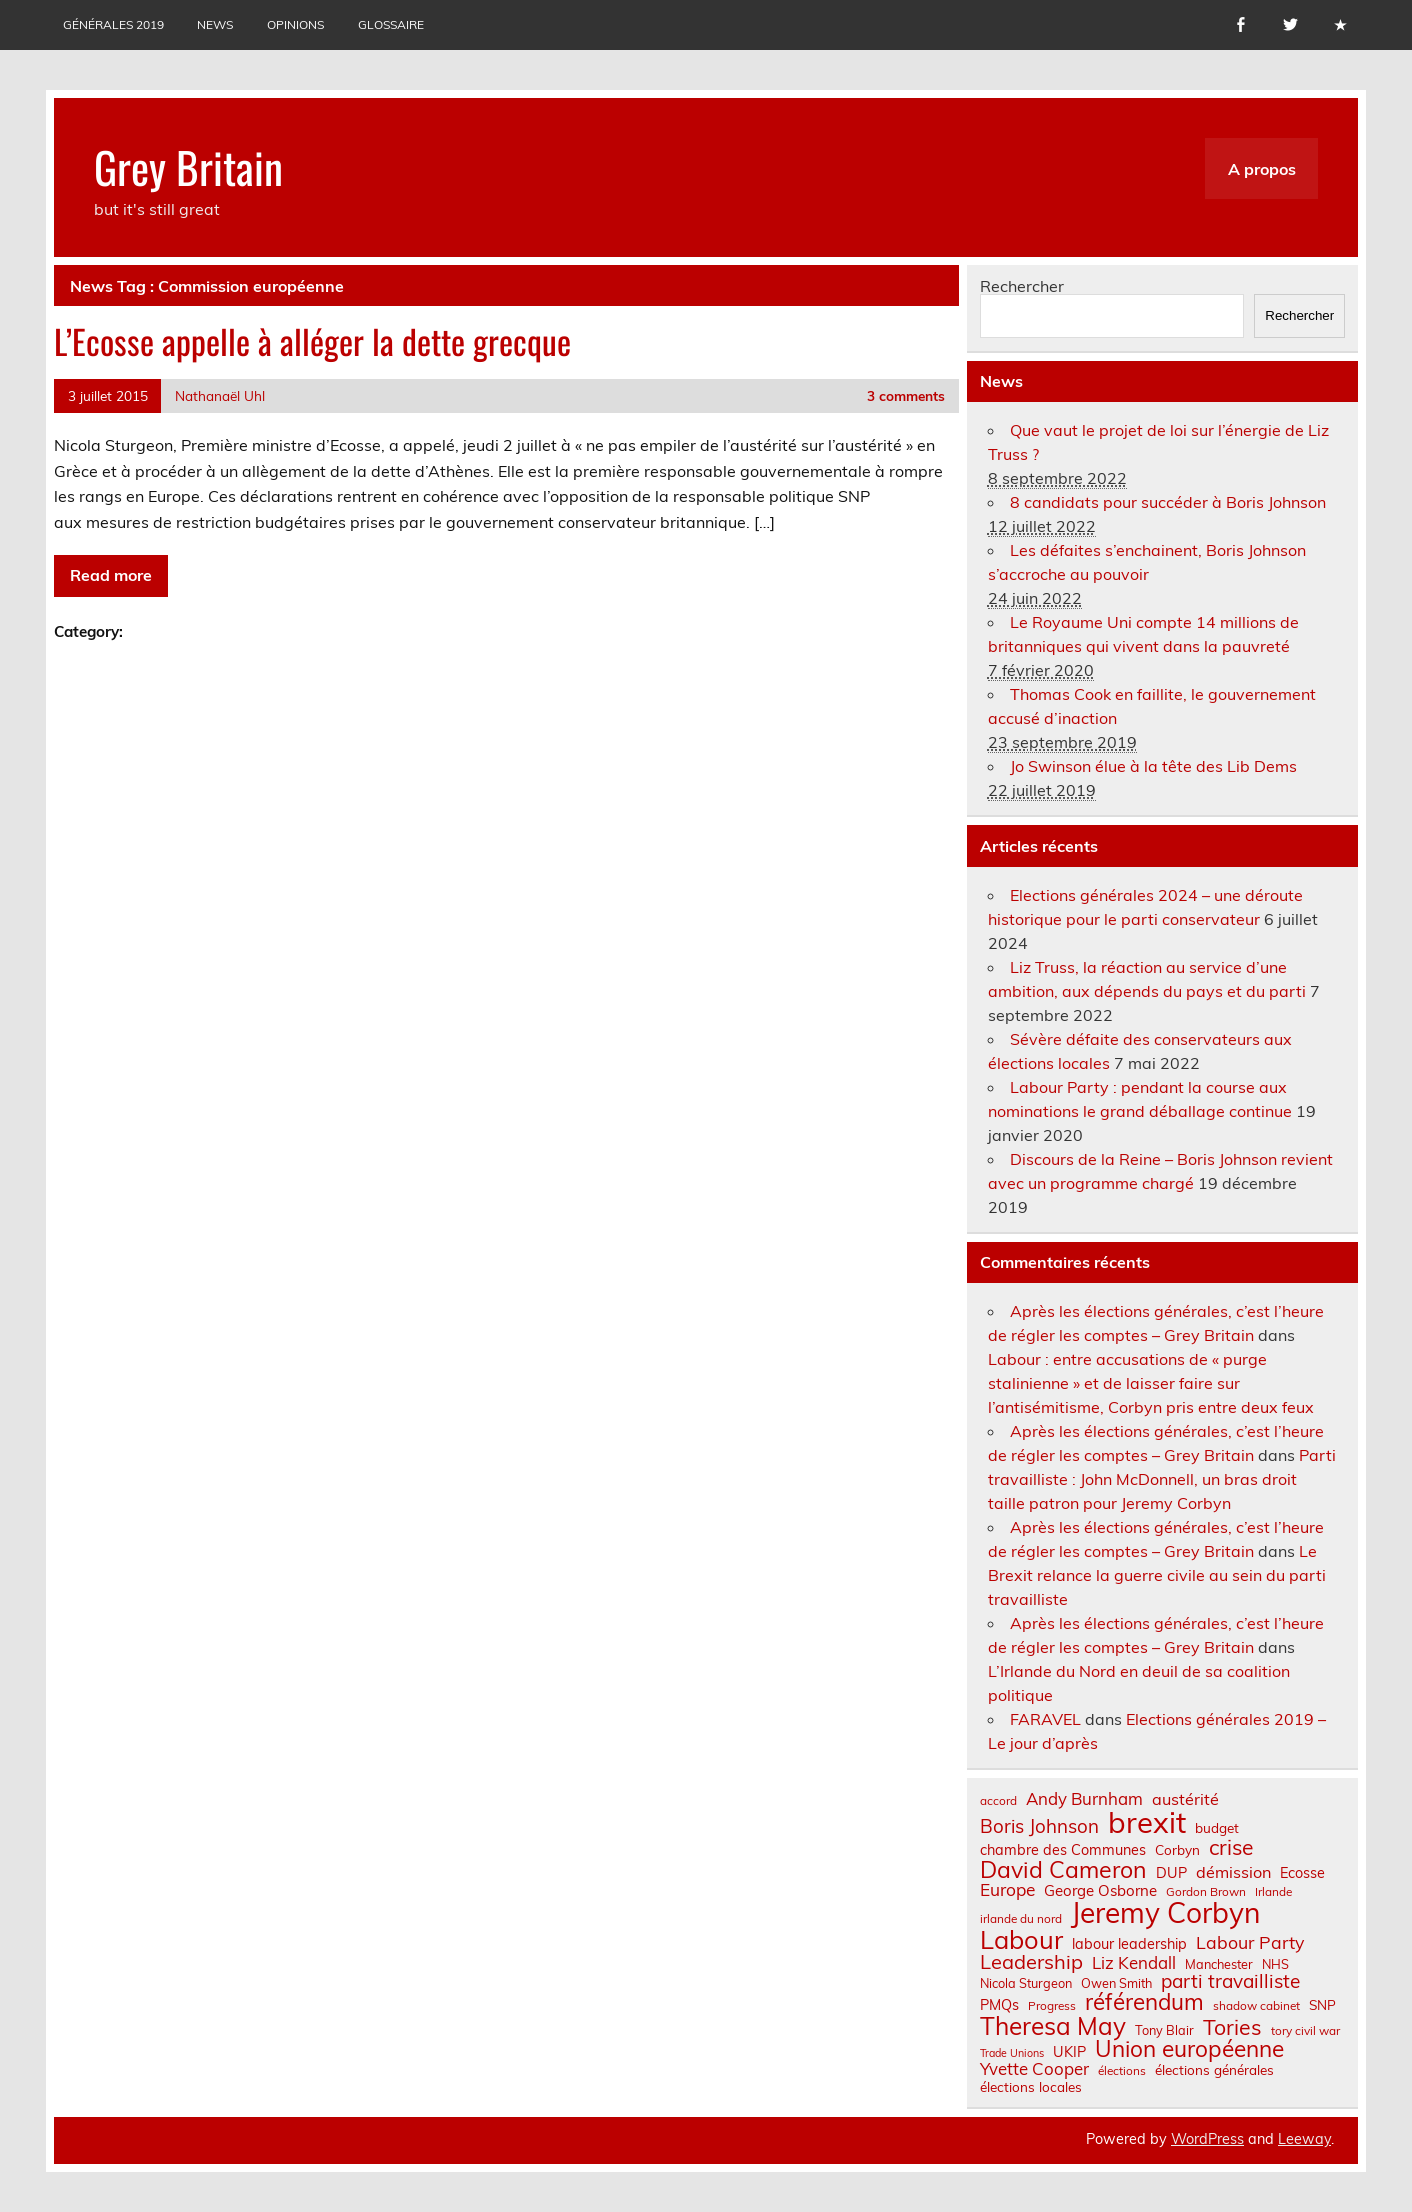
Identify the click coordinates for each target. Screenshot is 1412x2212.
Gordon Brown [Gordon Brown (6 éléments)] (1206, 1892)
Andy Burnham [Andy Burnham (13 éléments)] (1084, 1799)
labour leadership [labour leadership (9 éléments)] (1129, 1944)
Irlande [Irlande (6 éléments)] (1273, 1892)
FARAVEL (1045, 1719)
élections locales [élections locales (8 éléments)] (1031, 2087)
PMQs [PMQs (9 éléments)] (999, 2005)
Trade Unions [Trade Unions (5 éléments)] (1012, 2053)
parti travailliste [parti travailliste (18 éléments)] (1230, 1981)
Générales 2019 (113, 24)
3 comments (906, 395)
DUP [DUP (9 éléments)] (1171, 1873)
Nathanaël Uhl (220, 395)
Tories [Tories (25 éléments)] (1232, 2027)
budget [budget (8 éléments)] (1217, 1828)
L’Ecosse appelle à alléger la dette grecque (312, 341)
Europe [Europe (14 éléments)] (1007, 1889)
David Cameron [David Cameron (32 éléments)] (1063, 1869)
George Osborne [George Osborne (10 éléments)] (1100, 1890)
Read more (111, 575)
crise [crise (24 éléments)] (1231, 1847)
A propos (1262, 169)
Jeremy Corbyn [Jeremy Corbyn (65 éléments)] (1165, 1913)
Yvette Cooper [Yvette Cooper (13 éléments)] (1034, 2069)
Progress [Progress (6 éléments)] (1052, 2006)
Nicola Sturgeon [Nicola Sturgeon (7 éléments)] (1026, 1983)
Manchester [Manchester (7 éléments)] (1219, 1964)
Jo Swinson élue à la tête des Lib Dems (1153, 766)
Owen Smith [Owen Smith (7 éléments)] (1116, 1983)
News (215, 24)
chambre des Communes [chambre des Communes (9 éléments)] (1063, 1850)
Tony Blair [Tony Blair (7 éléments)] (1164, 2030)
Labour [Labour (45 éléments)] (1021, 1939)
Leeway (1304, 2139)
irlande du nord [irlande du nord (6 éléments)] (1021, 1919)
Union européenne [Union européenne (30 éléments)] (1189, 2049)
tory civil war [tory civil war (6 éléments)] (1305, 2031)
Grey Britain (188, 166)
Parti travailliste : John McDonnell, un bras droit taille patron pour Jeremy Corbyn (1162, 1479)
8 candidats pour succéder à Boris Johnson (1168, 502)
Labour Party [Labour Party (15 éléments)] (1250, 1943)
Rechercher (1022, 286)
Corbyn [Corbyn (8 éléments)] (1177, 1850)
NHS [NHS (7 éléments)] (1275, 1964)
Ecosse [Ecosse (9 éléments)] (1302, 1873)
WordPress (1207, 2139)
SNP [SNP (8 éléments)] (1322, 2005)
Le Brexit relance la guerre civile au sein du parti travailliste (1157, 1575)
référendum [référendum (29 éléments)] (1144, 2002)
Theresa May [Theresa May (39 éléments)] (1053, 2026)
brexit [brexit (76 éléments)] (1147, 1822)
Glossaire (391, 24)
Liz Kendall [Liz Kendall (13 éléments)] (1134, 1963)
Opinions (295, 24)
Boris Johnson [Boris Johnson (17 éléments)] (1039, 1826)
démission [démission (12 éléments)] (1233, 1872)
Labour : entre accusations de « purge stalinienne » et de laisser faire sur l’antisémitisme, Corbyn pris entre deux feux (1151, 1383)
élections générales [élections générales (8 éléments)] (1214, 2070)
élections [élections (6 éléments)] (1122, 2071)
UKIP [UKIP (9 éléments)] (1069, 2052)
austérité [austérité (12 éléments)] (1185, 1799)
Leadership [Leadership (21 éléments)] (1031, 1962)
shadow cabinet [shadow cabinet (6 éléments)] (1256, 2006)
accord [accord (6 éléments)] (998, 1801)
